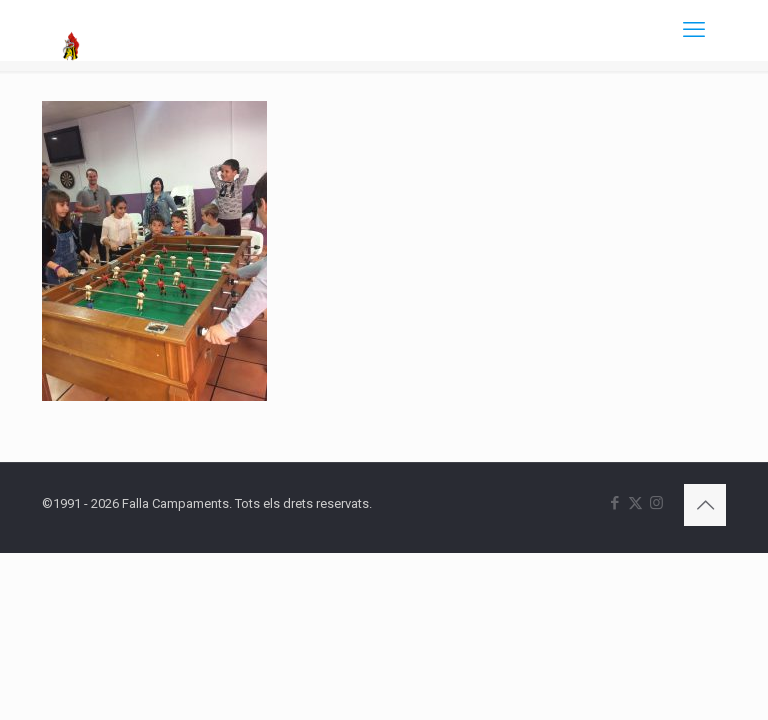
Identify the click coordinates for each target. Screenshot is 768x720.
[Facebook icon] (614, 503)
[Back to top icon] (705, 505)
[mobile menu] (694, 30)
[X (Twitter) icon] (635, 503)
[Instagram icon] (656, 503)
